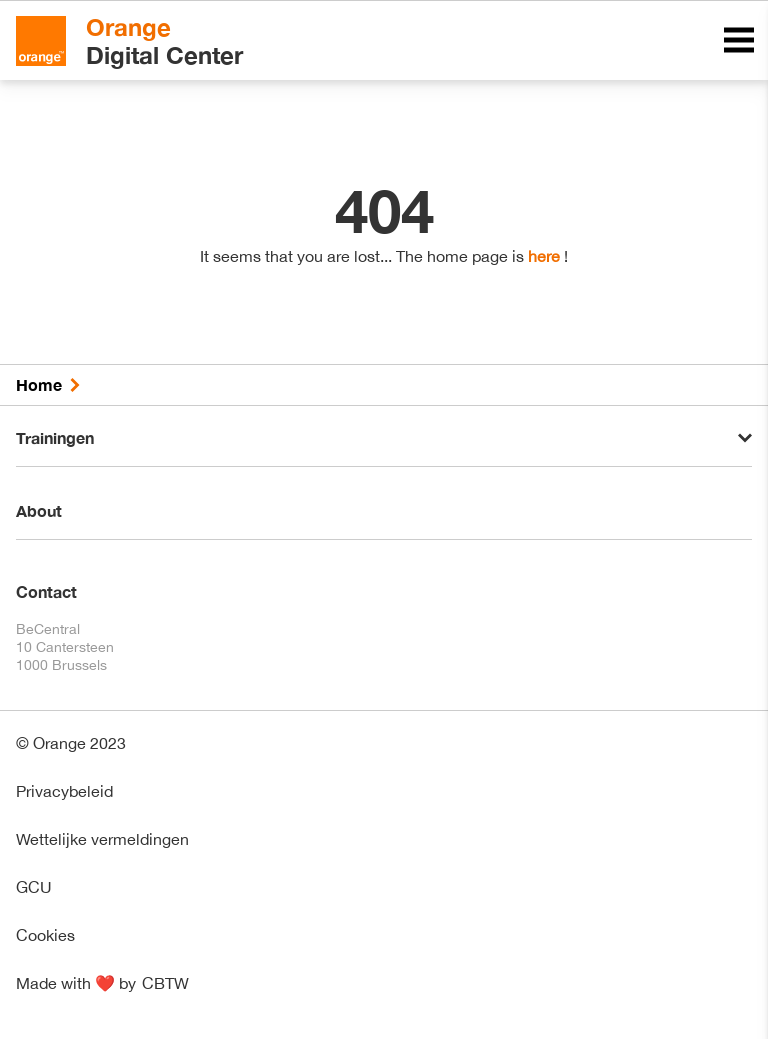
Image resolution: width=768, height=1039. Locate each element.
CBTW (165, 983)
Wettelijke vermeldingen (102, 839)
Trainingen (55, 437)
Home (39, 384)
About (39, 510)
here (544, 256)
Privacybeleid (64, 791)
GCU (34, 887)
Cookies (45, 935)
